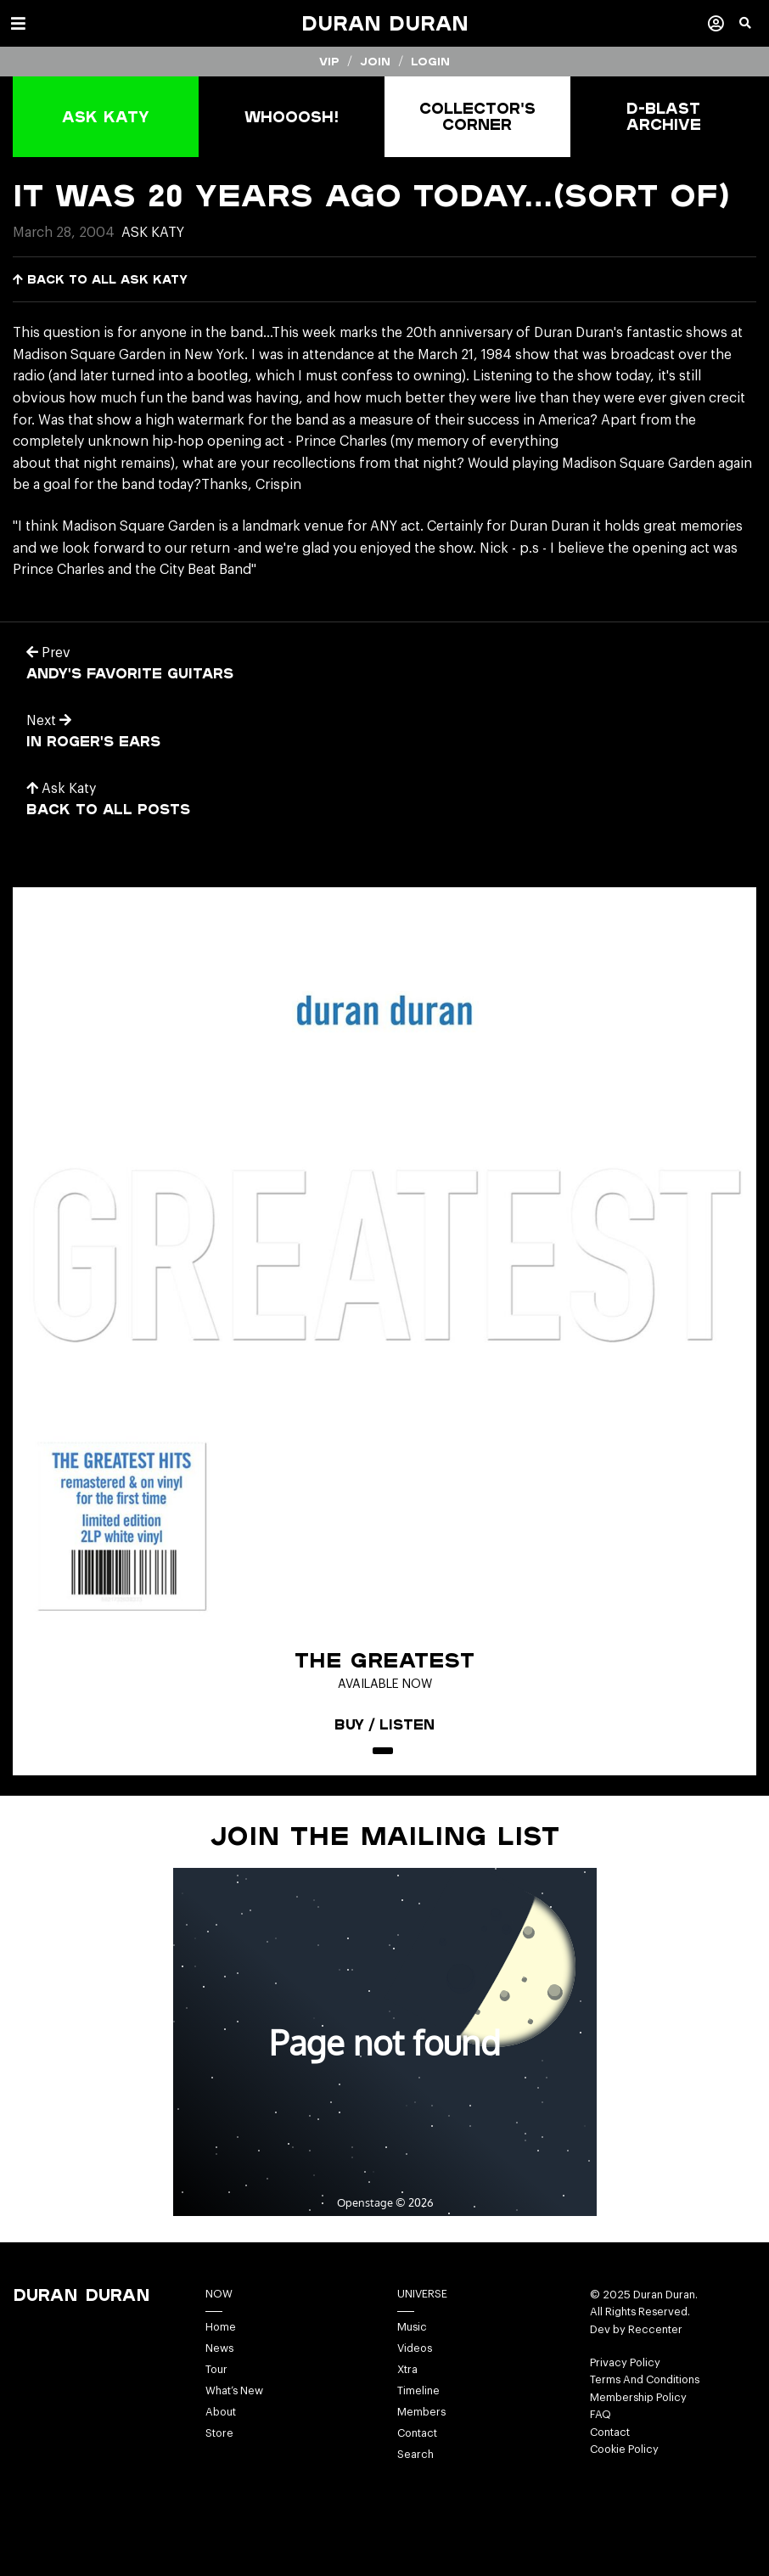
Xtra (407, 2370)
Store (219, 2433)
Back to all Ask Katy (100, 279)
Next (48, 721)
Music (412, 2327)
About (220, 2412)
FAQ (600, 2415)
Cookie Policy (624, 2449)
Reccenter (655, 2330)
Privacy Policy (625, 2363)
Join (375, 61)
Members (421, 2412)
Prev (48, 653)
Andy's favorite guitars (129, 673)
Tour (216, 2370)
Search (415, 2454)
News (219, 2348)
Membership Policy (638, 2398)
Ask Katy (152, 232)
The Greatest (384, 1660)
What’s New (234, 2391)
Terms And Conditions (644, 2380)
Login (430, 61)
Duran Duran (385, 23)
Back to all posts (108, 809)
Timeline (418, 2391)
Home (220, 2327)
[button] (754, 29)
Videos (414, 2348)
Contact (417, 2433)
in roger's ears (93, 741)
